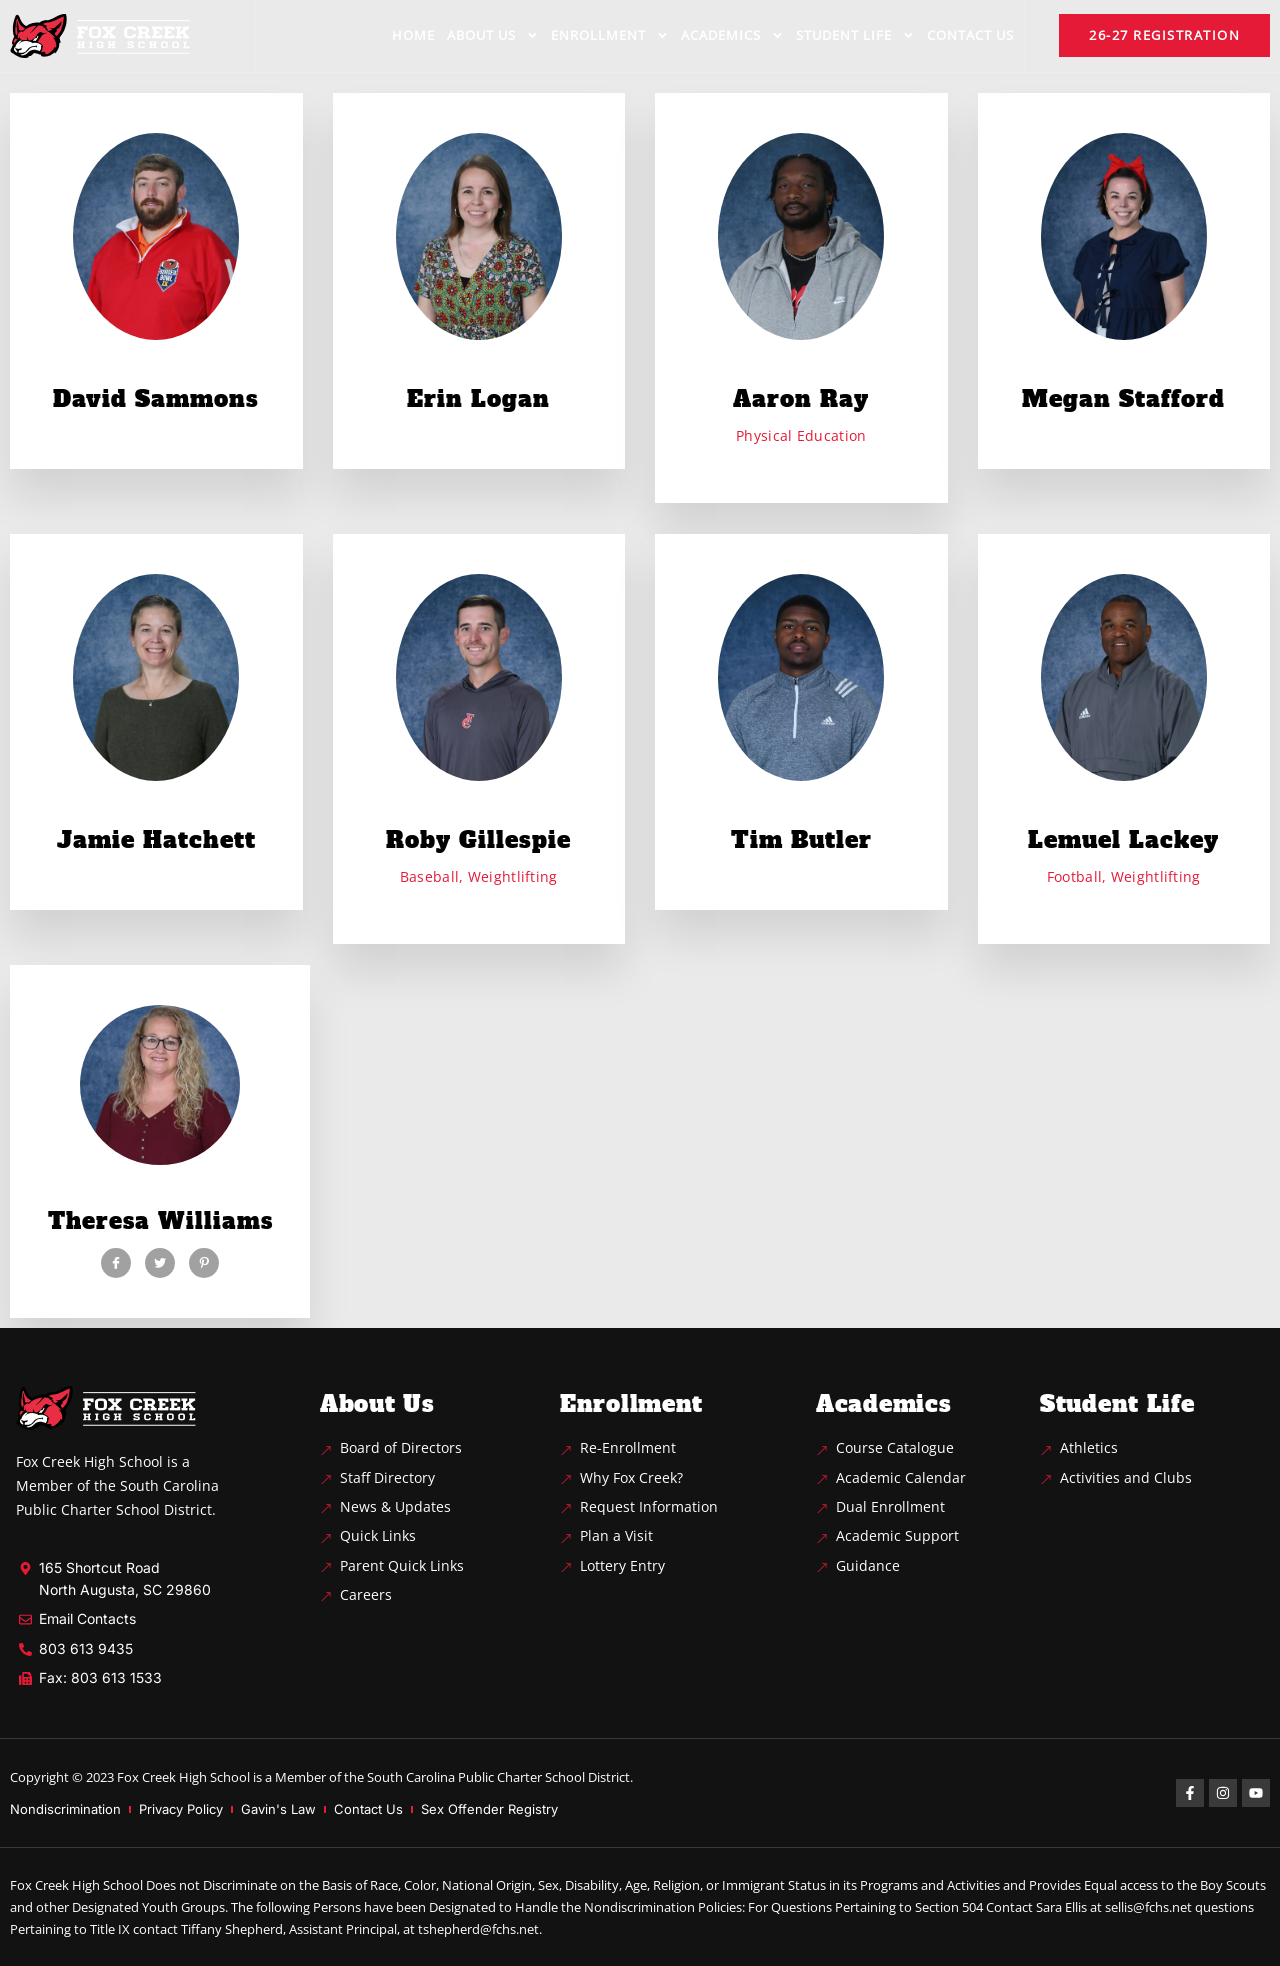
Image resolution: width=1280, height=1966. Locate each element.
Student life (855, 35)
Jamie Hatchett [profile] (156, 840)
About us (493, 35)
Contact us (970, 35)
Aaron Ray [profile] (801, 399)
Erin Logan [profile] (478, 399)
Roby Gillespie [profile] (478, 840)
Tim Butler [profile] (801, 840)
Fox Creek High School (183, 1777)
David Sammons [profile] (156, 399)
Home (413, 35)
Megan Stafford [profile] (1123, 399)
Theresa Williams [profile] (160, 1221)
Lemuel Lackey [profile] (1123, 840)
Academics (732, 35)
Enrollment (610, 35)
